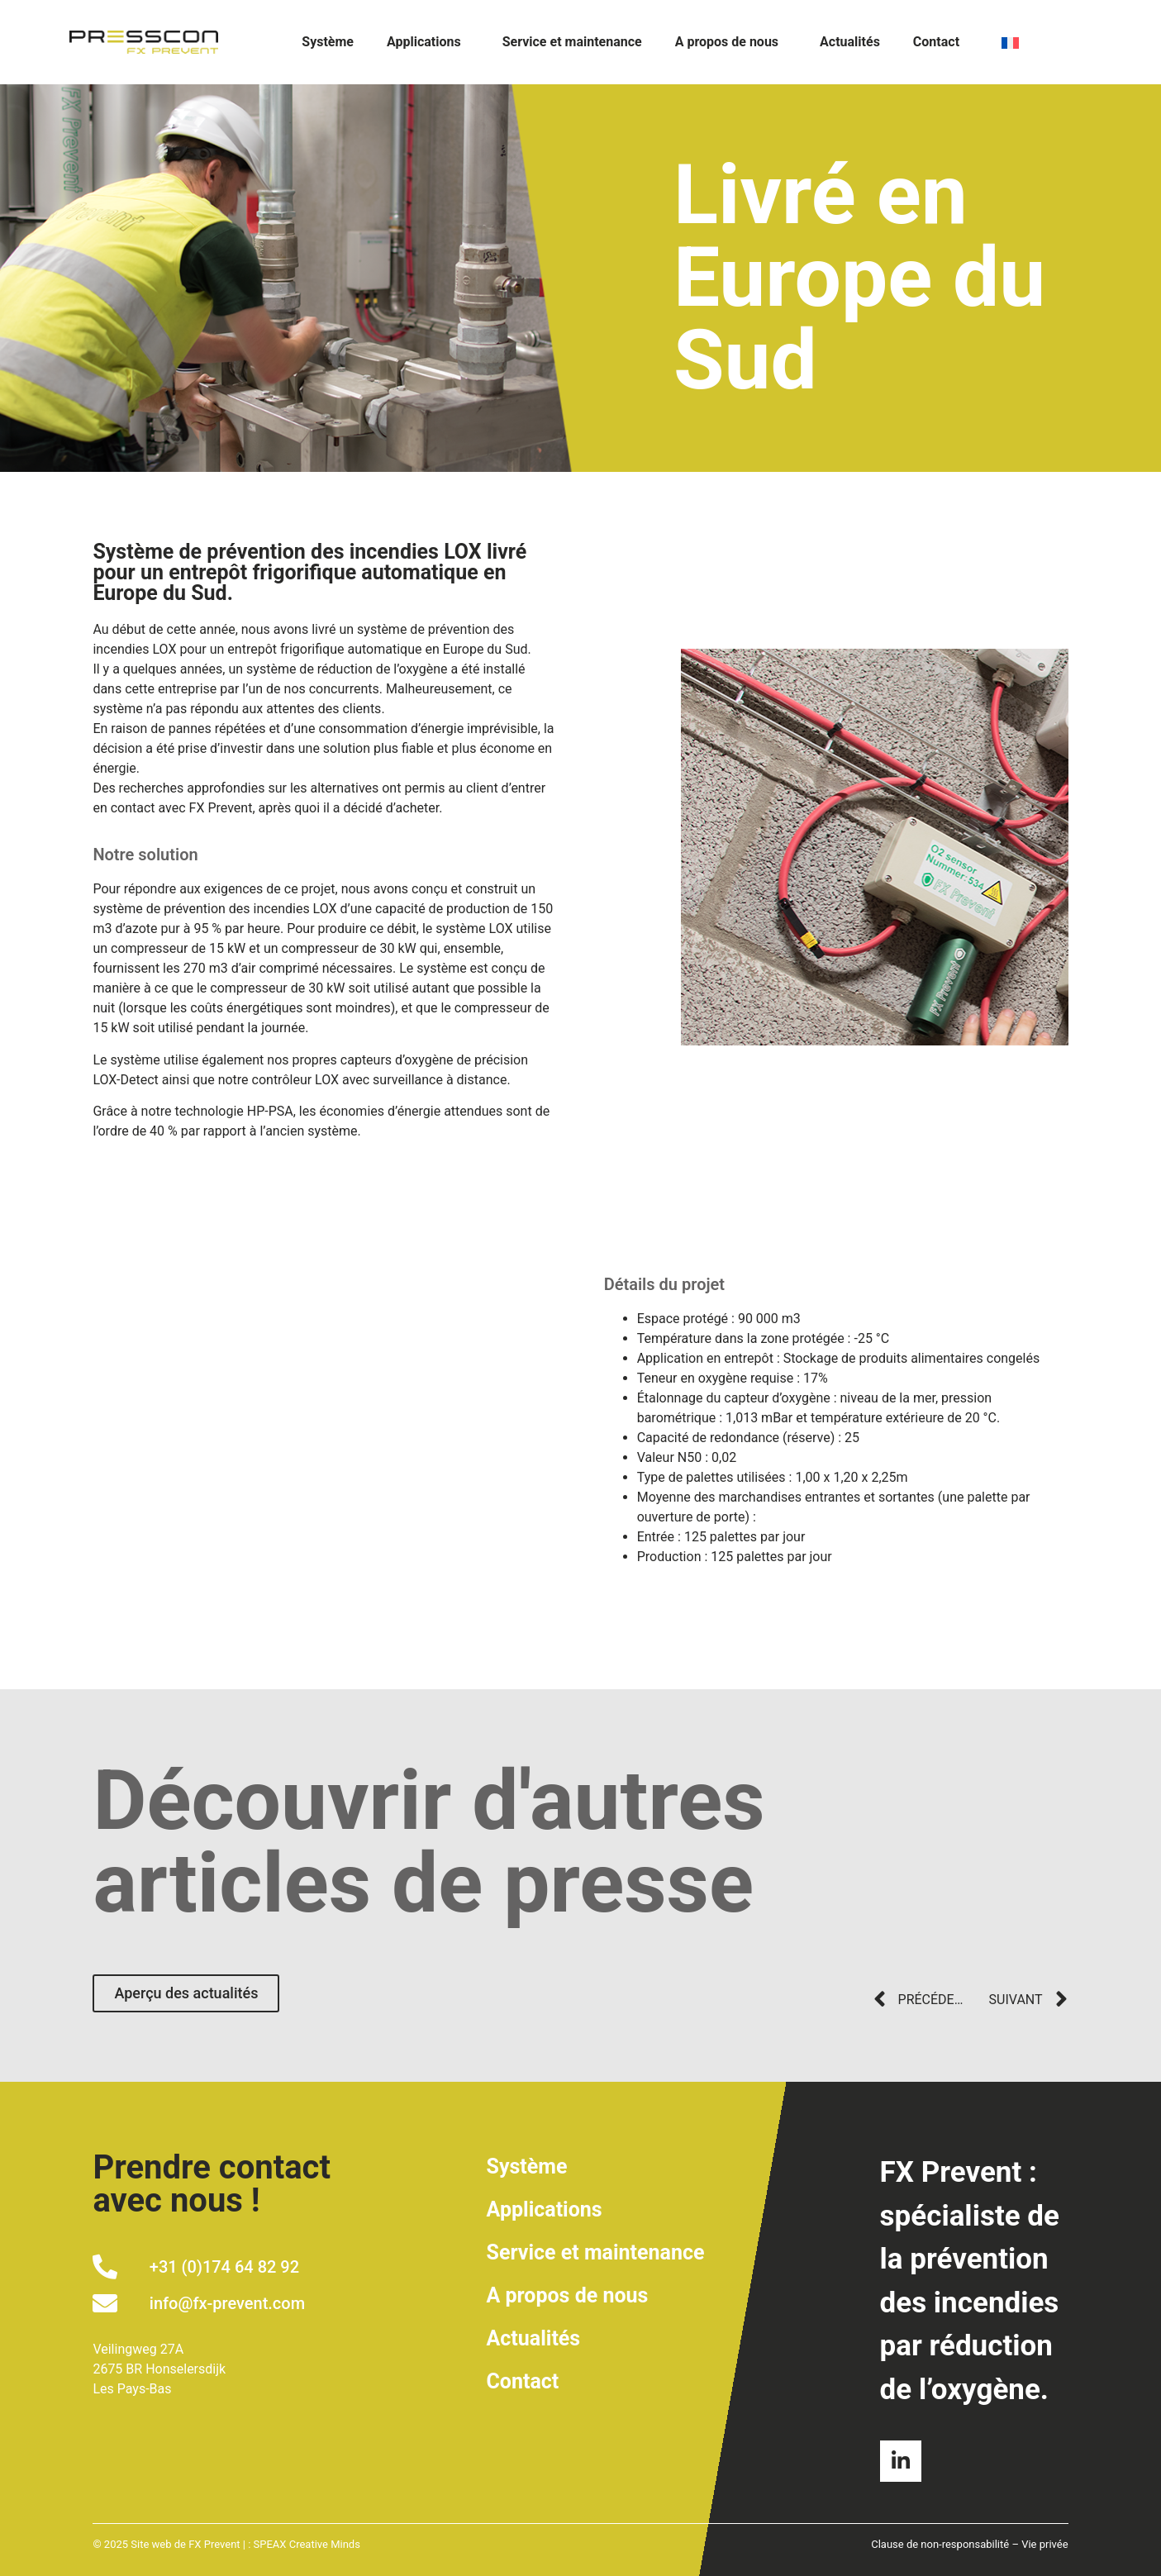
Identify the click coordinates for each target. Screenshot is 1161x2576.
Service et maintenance (572, 42)
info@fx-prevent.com (227, 2303)
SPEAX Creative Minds (307, 2544)
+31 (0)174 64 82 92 (224, 2267)
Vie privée (1044, 2544)
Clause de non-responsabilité (940, 2544)
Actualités (850, 42)
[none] (1042, 42)
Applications (428, 42)
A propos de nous (731, 42)
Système (328, 42)
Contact (936, 42)
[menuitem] (1042, 42)
